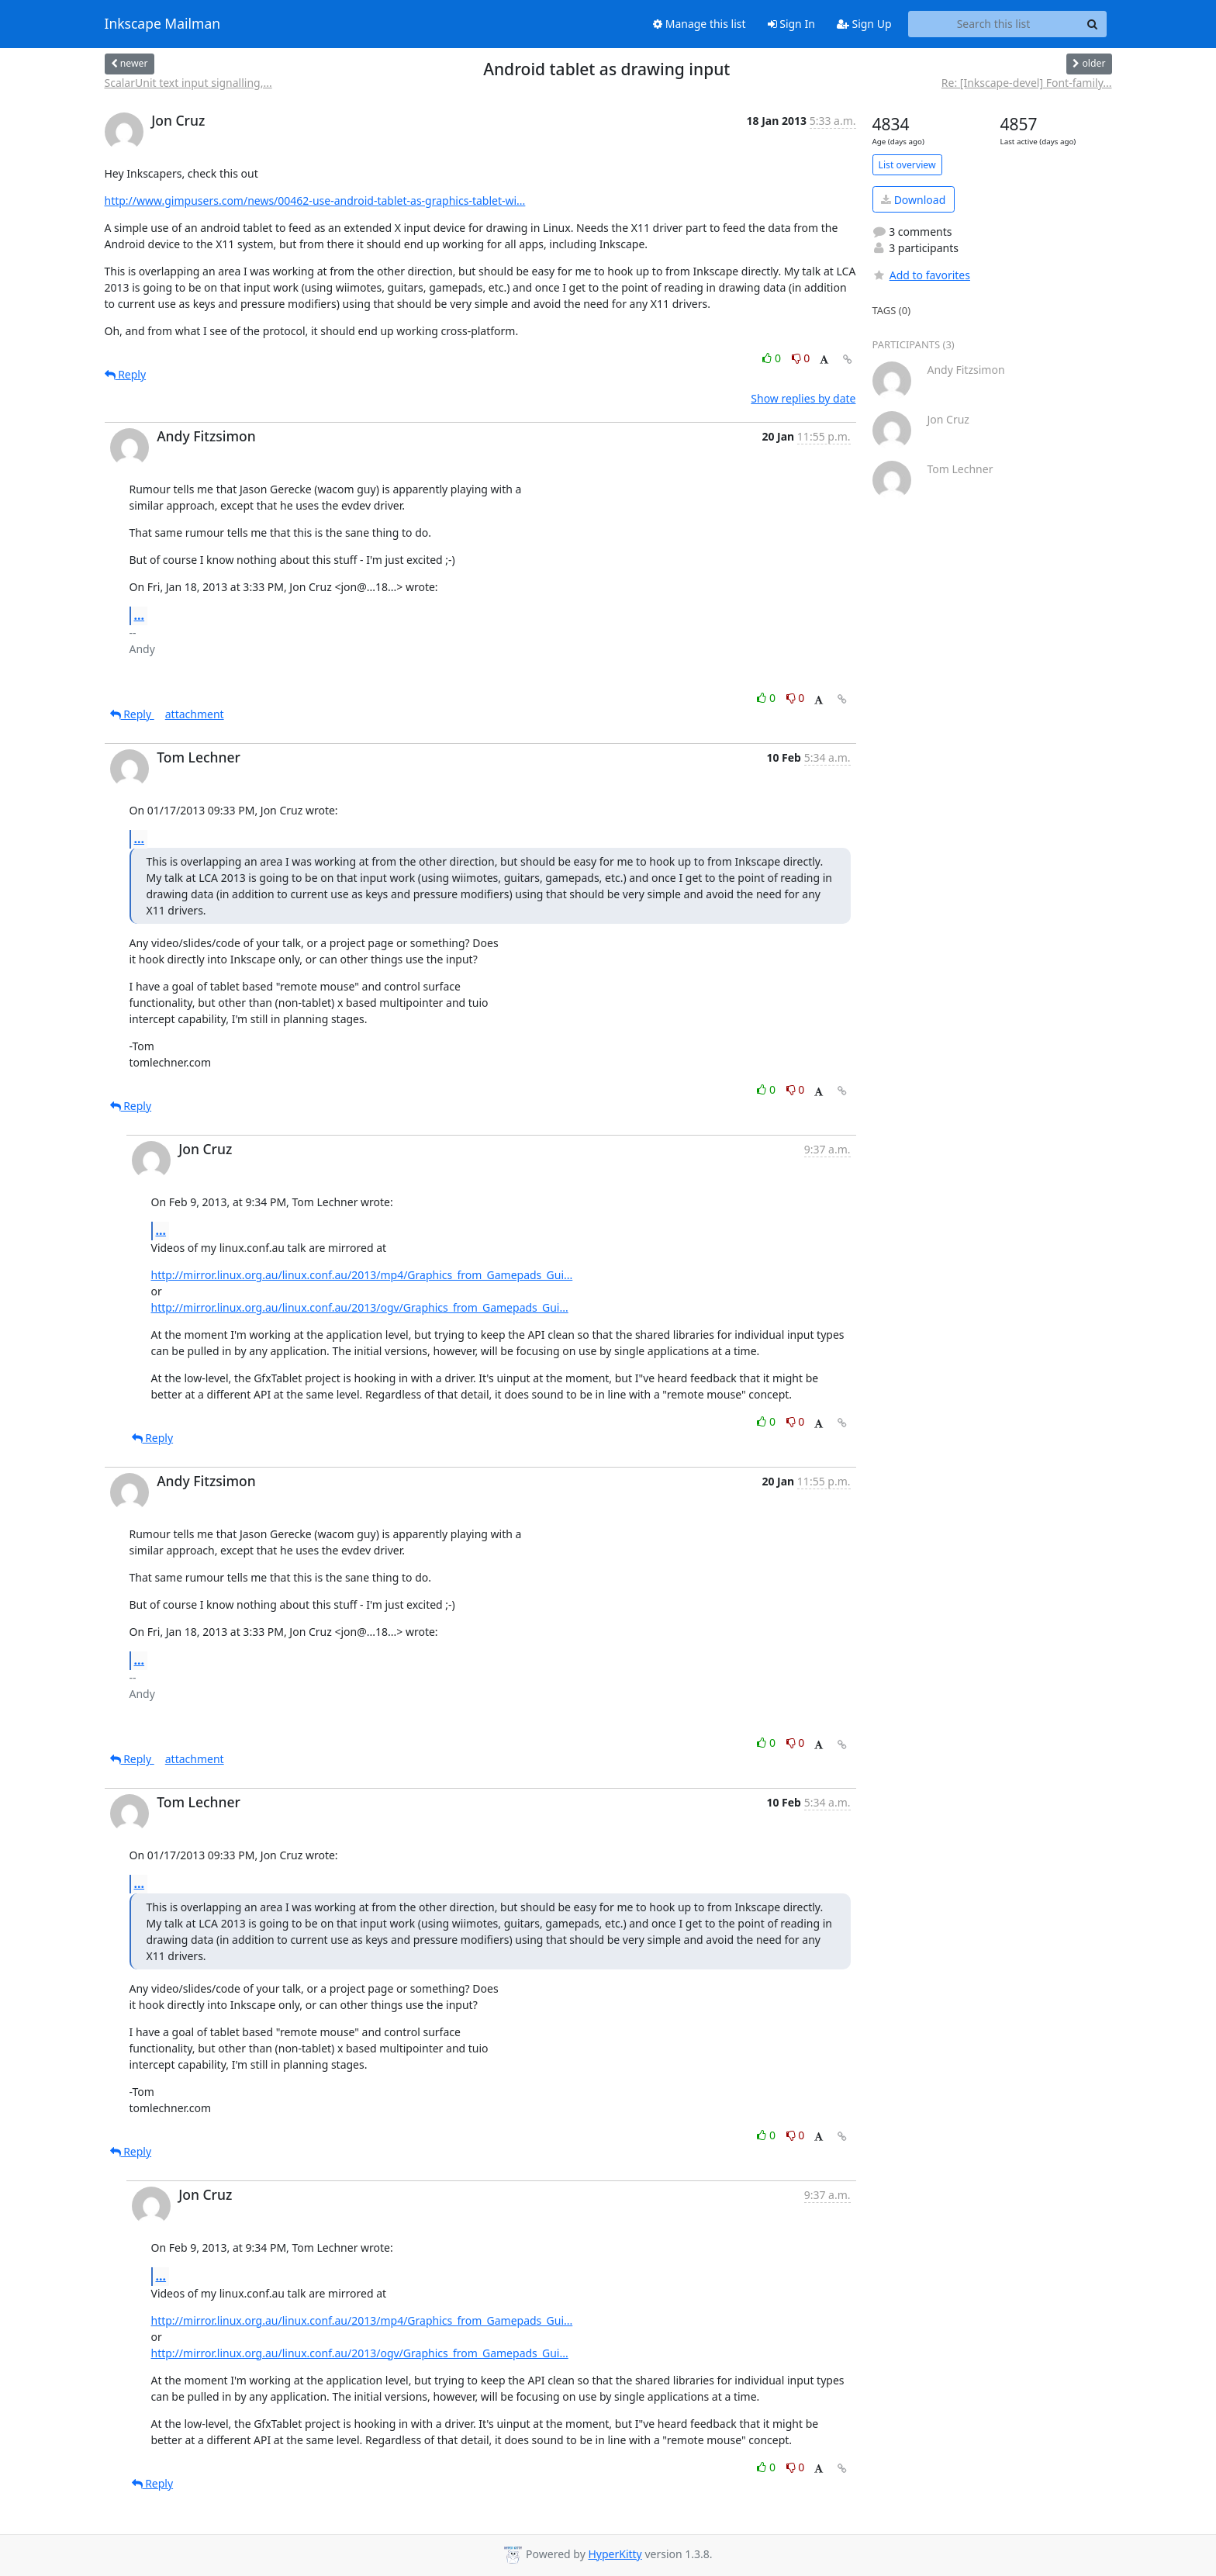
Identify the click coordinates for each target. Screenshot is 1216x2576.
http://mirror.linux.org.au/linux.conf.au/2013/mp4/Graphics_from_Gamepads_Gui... (362, 1274)
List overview (907, 164)
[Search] (1093, 24)
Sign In (791, 23)
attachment (194, 714)
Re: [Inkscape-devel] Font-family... (1026, 82)
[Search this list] (994, 24)
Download (913, 199)
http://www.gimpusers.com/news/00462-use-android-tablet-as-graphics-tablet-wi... (315, 200)
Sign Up (864, 23)
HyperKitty (614, 2554)
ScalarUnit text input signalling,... (188, 82)
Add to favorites (921, 275)
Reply (126, 374)
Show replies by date (803, 398)
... (139, 615)
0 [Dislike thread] (801, 358)
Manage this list (699, 23)
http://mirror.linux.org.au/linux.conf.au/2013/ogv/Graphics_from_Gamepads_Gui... (359, 1307)
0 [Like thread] (772, 358)
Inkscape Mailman (163, 24)
